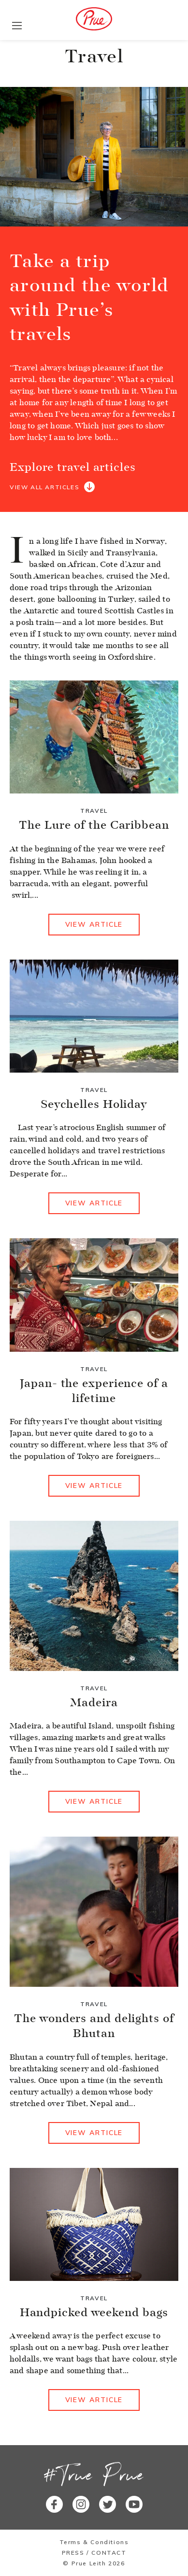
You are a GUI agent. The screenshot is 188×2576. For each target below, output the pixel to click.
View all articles (44, 487)
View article (94, 924)
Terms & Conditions (94, 2542)
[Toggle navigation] (17, 25)
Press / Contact (94, 2553)
